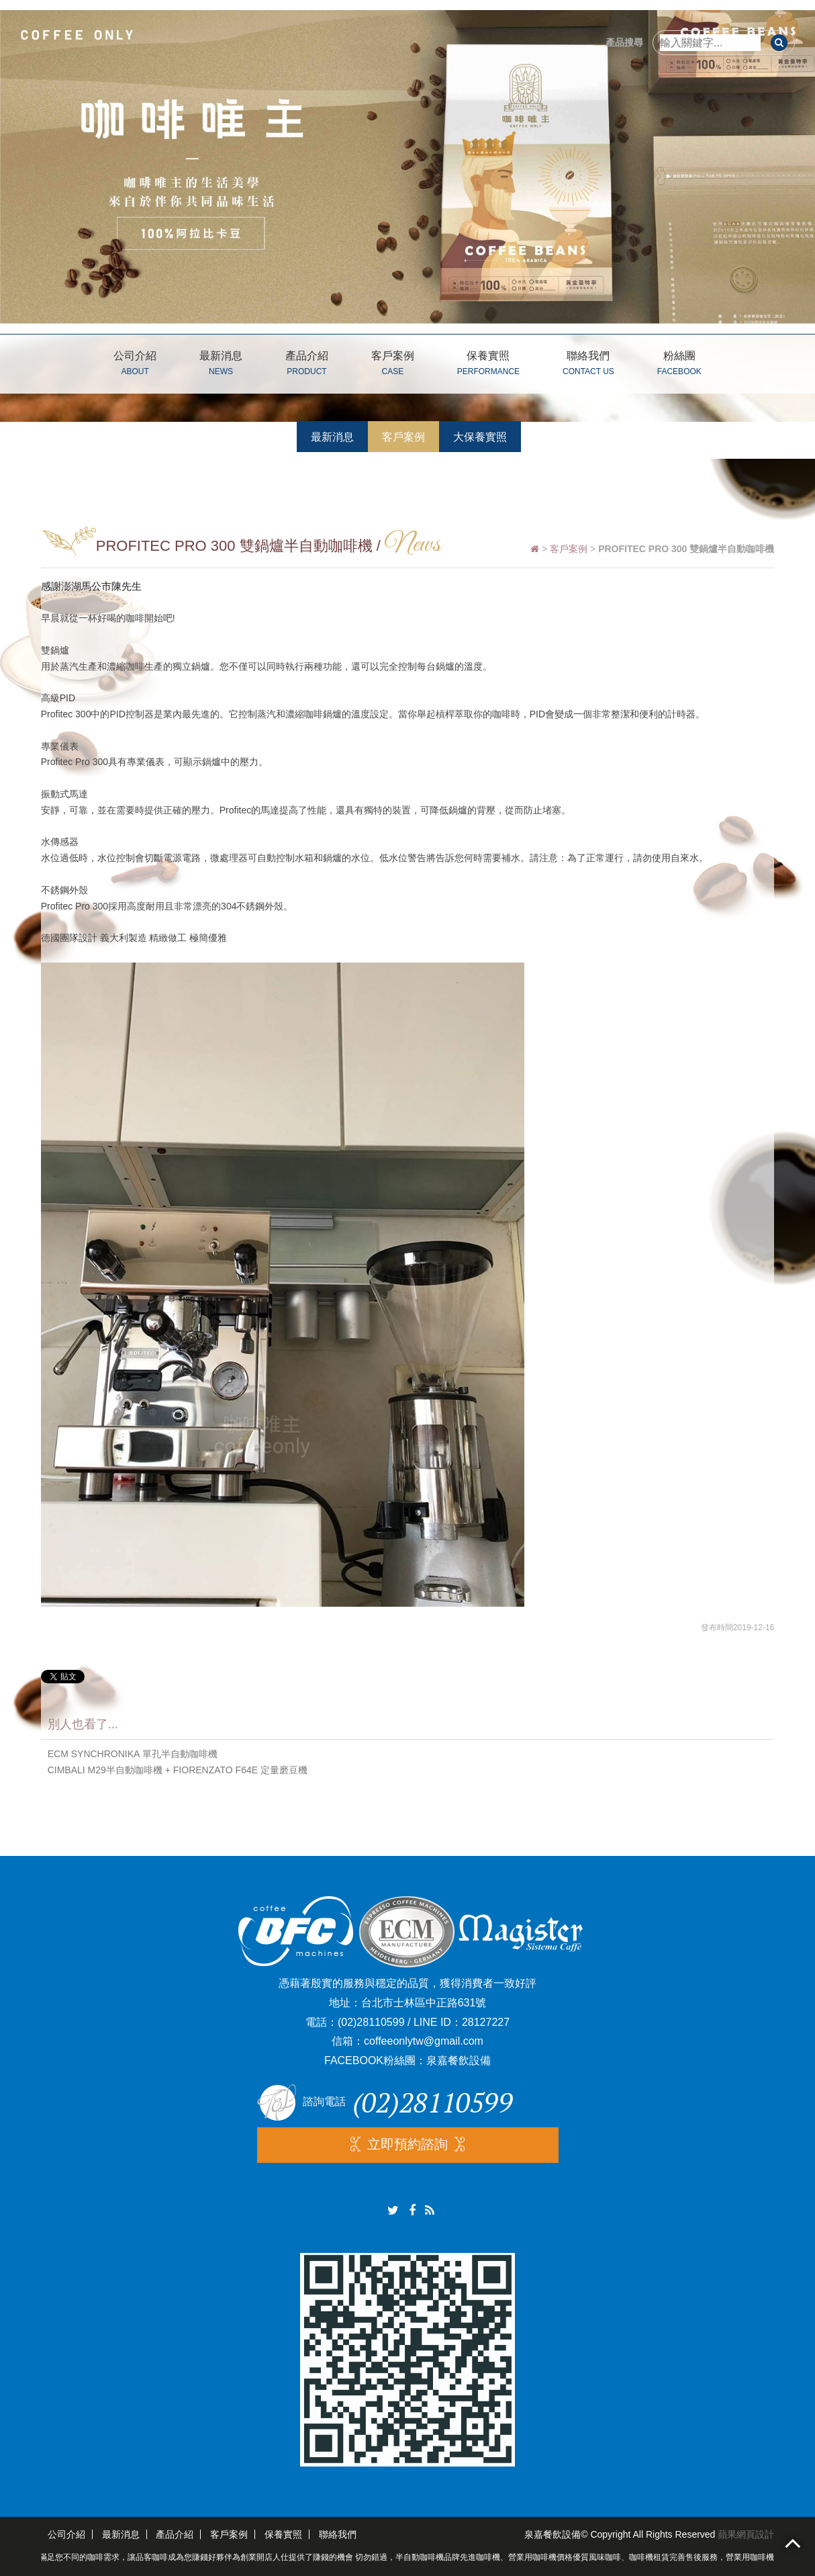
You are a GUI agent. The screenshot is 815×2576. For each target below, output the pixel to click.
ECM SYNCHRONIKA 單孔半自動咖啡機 (133, 1753)
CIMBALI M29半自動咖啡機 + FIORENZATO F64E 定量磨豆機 (177, 1770)
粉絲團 (679, 365)
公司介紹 (134, 365)
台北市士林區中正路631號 (424, 2002)
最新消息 (220, 365)
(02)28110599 (371, 2022)
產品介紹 (306, 365)
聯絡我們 (588, 365)
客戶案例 (392, 365)
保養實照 (488, 365)
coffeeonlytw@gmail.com (423, 2041)
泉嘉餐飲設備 (458, 2060)
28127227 (486, 2022)
